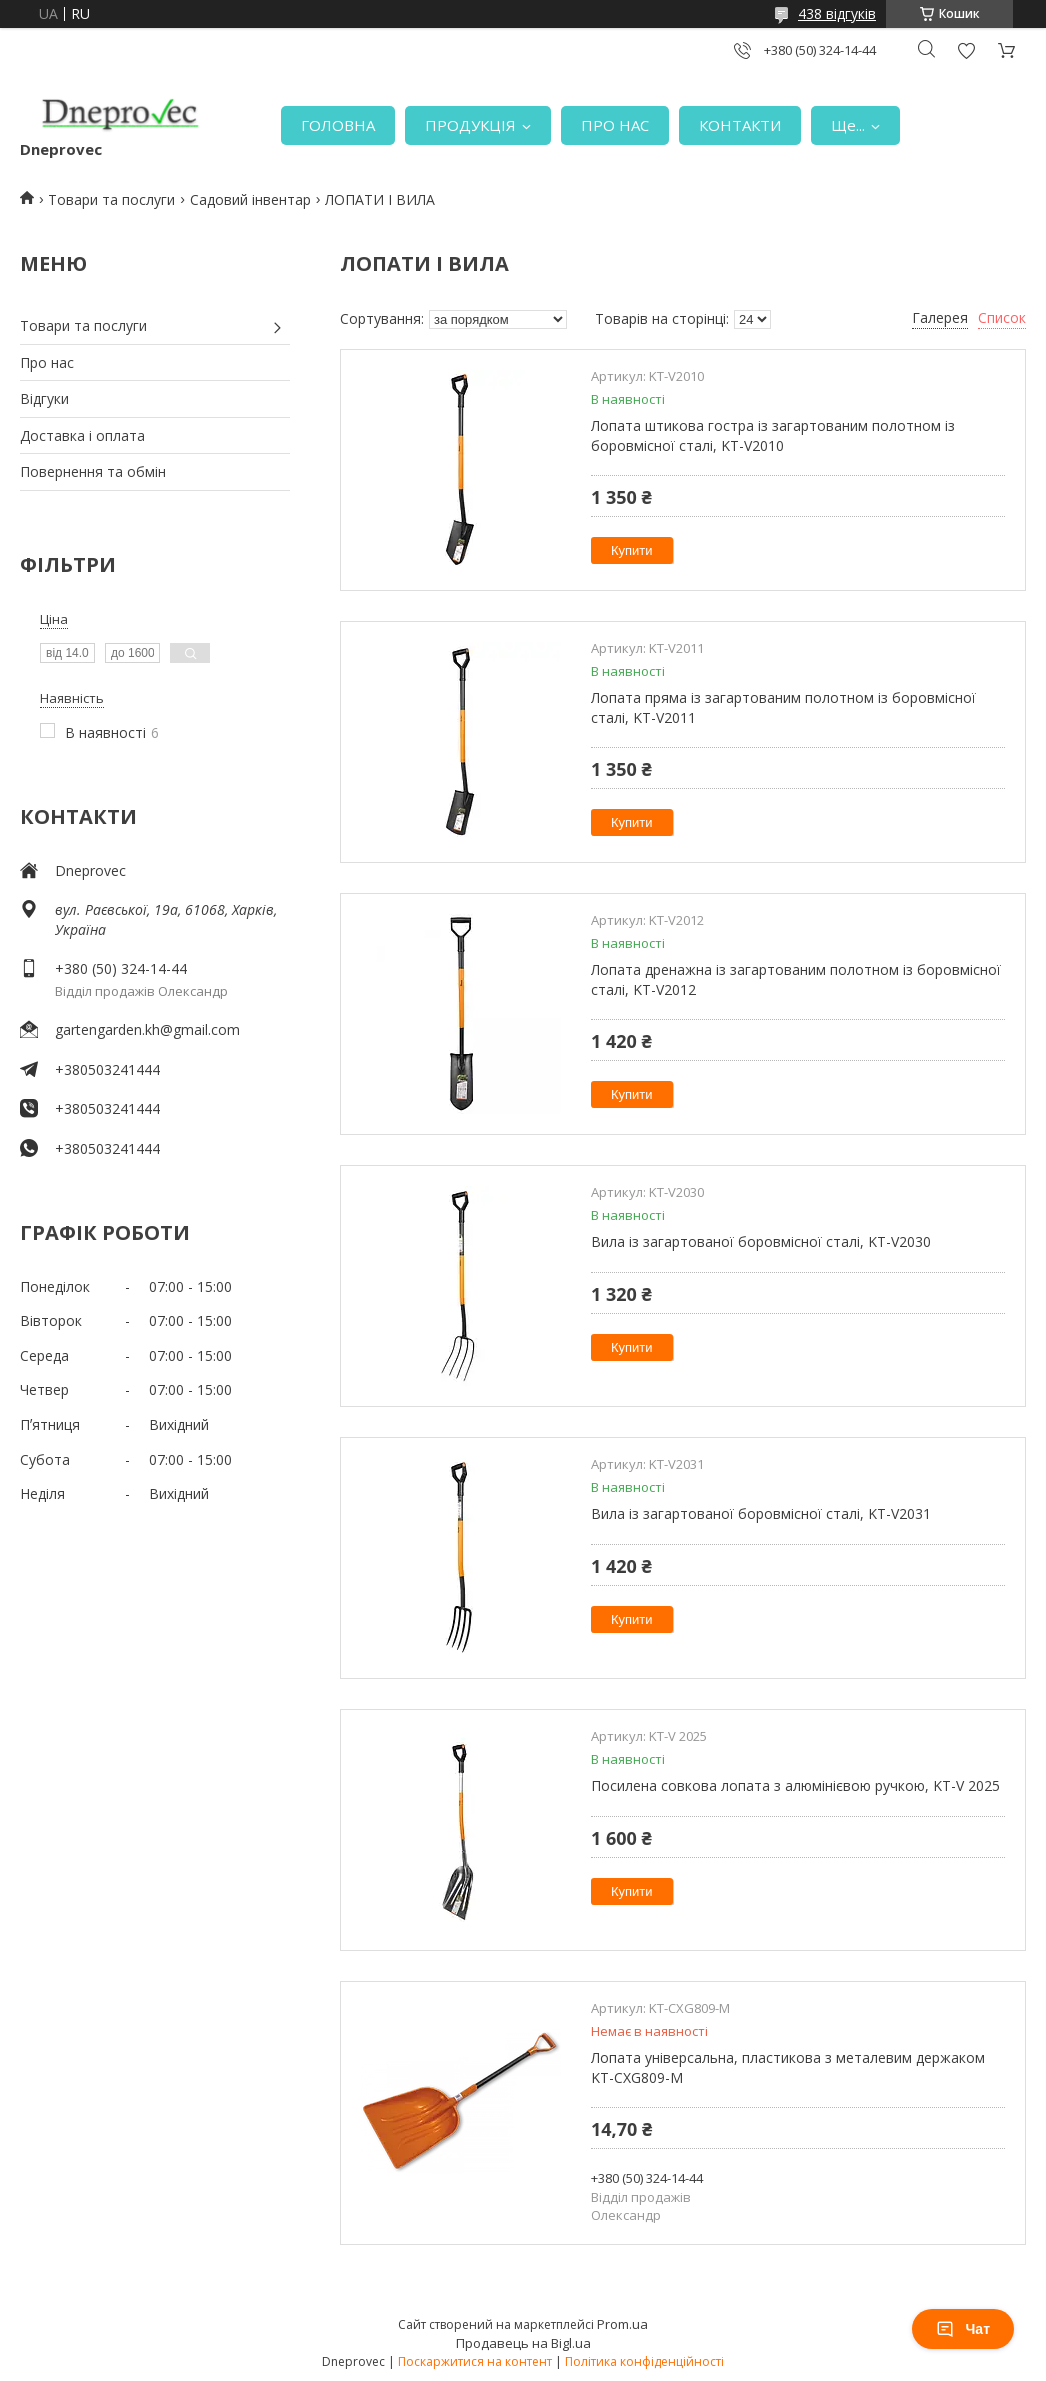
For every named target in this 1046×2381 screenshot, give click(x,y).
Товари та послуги (111, 199)
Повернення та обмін (93, 471)
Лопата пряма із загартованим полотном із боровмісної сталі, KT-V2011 (783, 707)
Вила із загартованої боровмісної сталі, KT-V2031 (761, 1513)
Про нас (47, 362)
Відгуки (44, 398)
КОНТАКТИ (740, 125)
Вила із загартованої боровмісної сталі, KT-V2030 (761, 1241)
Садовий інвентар (250, 199)
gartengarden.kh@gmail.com (147, 1029)
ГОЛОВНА (338, 125)
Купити (632, 550)
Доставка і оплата (82, 435)
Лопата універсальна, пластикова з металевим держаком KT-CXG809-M (788, 2067)
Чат (963, 2329)
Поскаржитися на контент (475, 2361)
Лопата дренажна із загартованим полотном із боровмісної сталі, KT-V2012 (796, 979)
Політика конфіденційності (644, 2361)
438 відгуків (837, 13)
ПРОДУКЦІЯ (470, 125)
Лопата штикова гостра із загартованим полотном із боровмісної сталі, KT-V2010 (773, 435)
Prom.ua (622, 2324)
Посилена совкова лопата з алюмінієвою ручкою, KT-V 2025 (795, 1785)
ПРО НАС (615, 125)
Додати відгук (966, 50)
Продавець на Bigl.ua (523, 2343)
